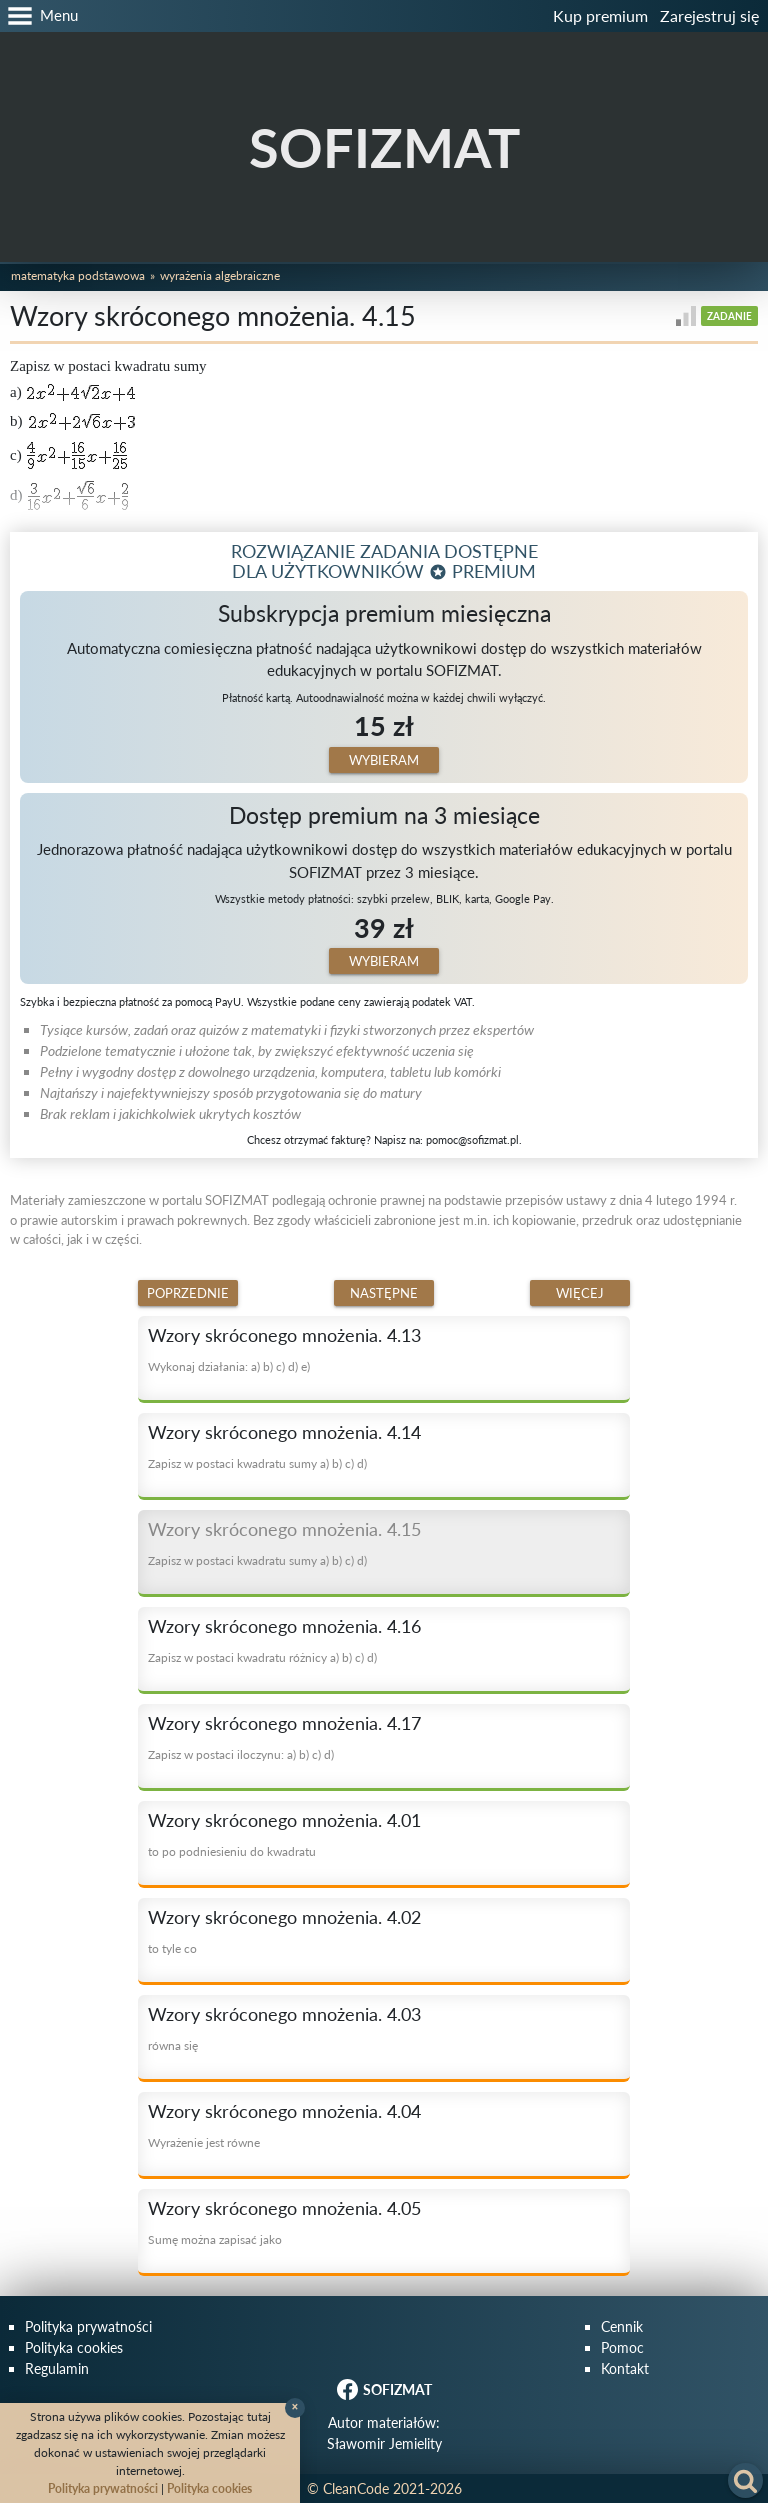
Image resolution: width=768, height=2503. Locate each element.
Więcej (580, 1293)
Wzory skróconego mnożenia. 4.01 (284, 1820)
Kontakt (625, 2368)
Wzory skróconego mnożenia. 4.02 (284, 1917)
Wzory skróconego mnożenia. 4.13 (284, 1335)
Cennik (622, 2326)
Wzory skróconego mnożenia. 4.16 (284, 1626)
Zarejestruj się (709, 15)
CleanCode (356, 2488)
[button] (39, 16)
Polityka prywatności (88, 2326)
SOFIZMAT (384, 147)
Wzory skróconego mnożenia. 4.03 (284, 2014)
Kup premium (600, 15)
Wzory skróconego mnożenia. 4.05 (284, 2208)
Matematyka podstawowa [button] (78, 275)
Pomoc (622, 2347)
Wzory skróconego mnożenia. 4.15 (284, 1529)
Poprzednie (188, 1293)
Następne (384, 1293)
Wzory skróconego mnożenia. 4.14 (284, 1432)
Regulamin (57, 2368)
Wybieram (384, 760)
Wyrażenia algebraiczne (220, 275)
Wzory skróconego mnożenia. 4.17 (284, 1723)
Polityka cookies (74, 2347)
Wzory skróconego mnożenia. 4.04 (284, 2111)
